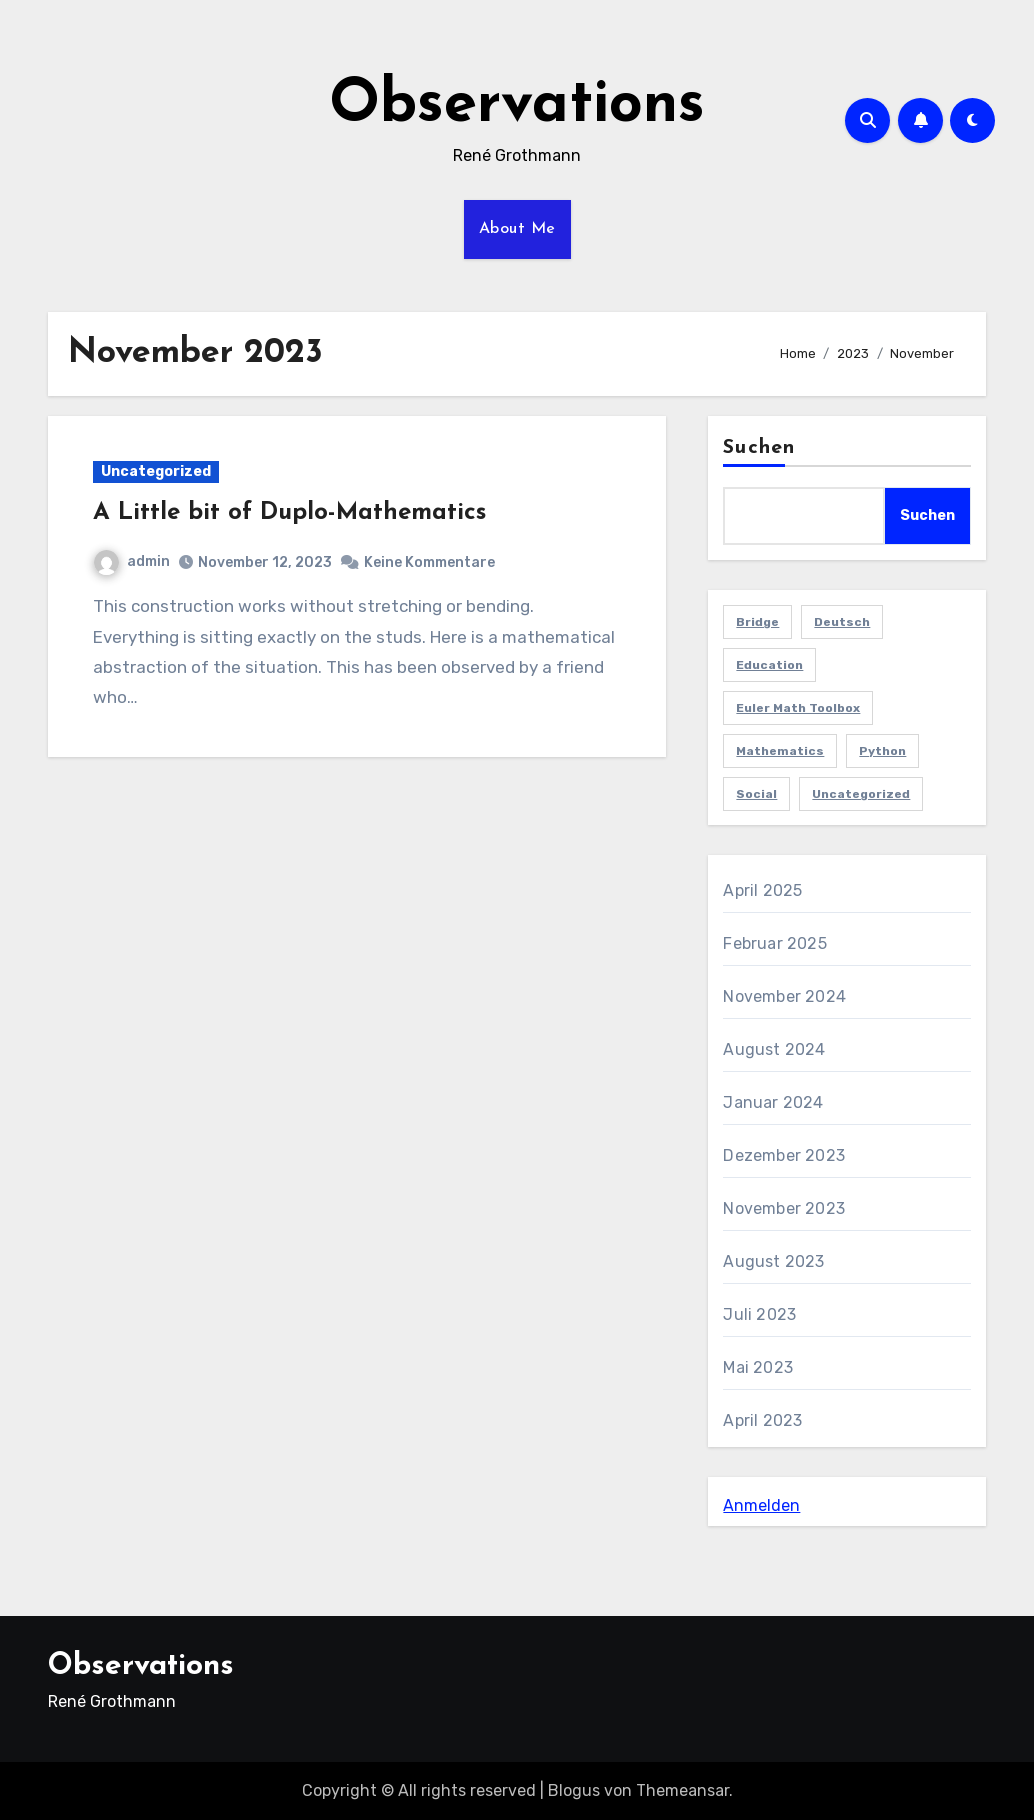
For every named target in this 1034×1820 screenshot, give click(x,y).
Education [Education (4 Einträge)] (769, 665)
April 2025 (762, 890)
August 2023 (773, 1261)
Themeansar (682, 1790)
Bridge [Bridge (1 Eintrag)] (757, 622)
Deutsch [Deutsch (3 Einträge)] (842, 622)
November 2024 (784, 996)
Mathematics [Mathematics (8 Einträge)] (780, 751)
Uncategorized (156, 471)
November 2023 (784, 1208)
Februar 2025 (774, 943)
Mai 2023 (758, 1367)
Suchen (759, 448)
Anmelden (761, 1505)
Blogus (574, 1790)
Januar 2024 (773, 1102)
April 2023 (762, 1420)
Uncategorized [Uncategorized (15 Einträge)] (861, 794)
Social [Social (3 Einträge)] (756, 794)
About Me (517, 229)
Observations (517, 106)
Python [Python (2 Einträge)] (882, 751)
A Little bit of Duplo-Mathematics (289, 513)
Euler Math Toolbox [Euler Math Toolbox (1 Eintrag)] (798, 708)
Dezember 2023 (784, 1155)
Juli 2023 (759, 1314)
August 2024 (774, 1049)
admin (132, 561)
